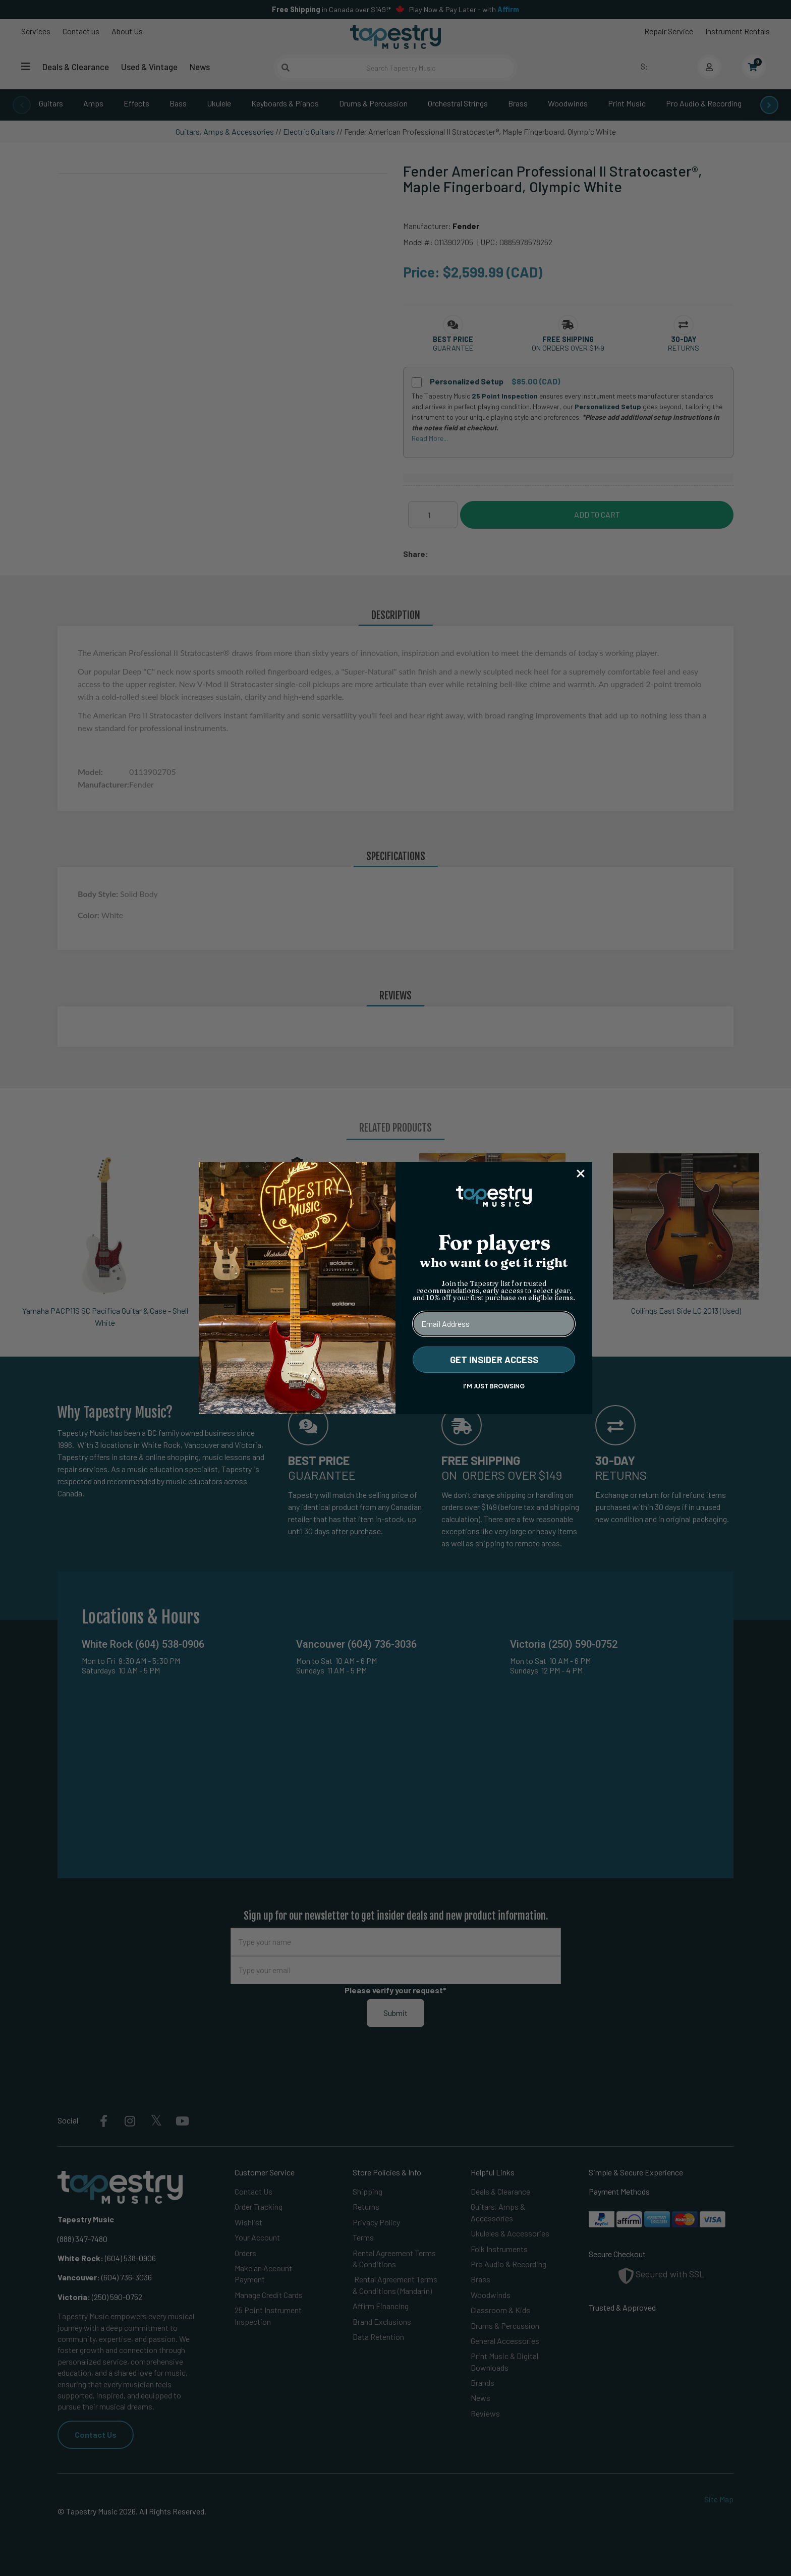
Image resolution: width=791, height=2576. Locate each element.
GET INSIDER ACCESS (494, 1359)
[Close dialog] (580, 1173)
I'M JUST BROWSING (494, 1386)
